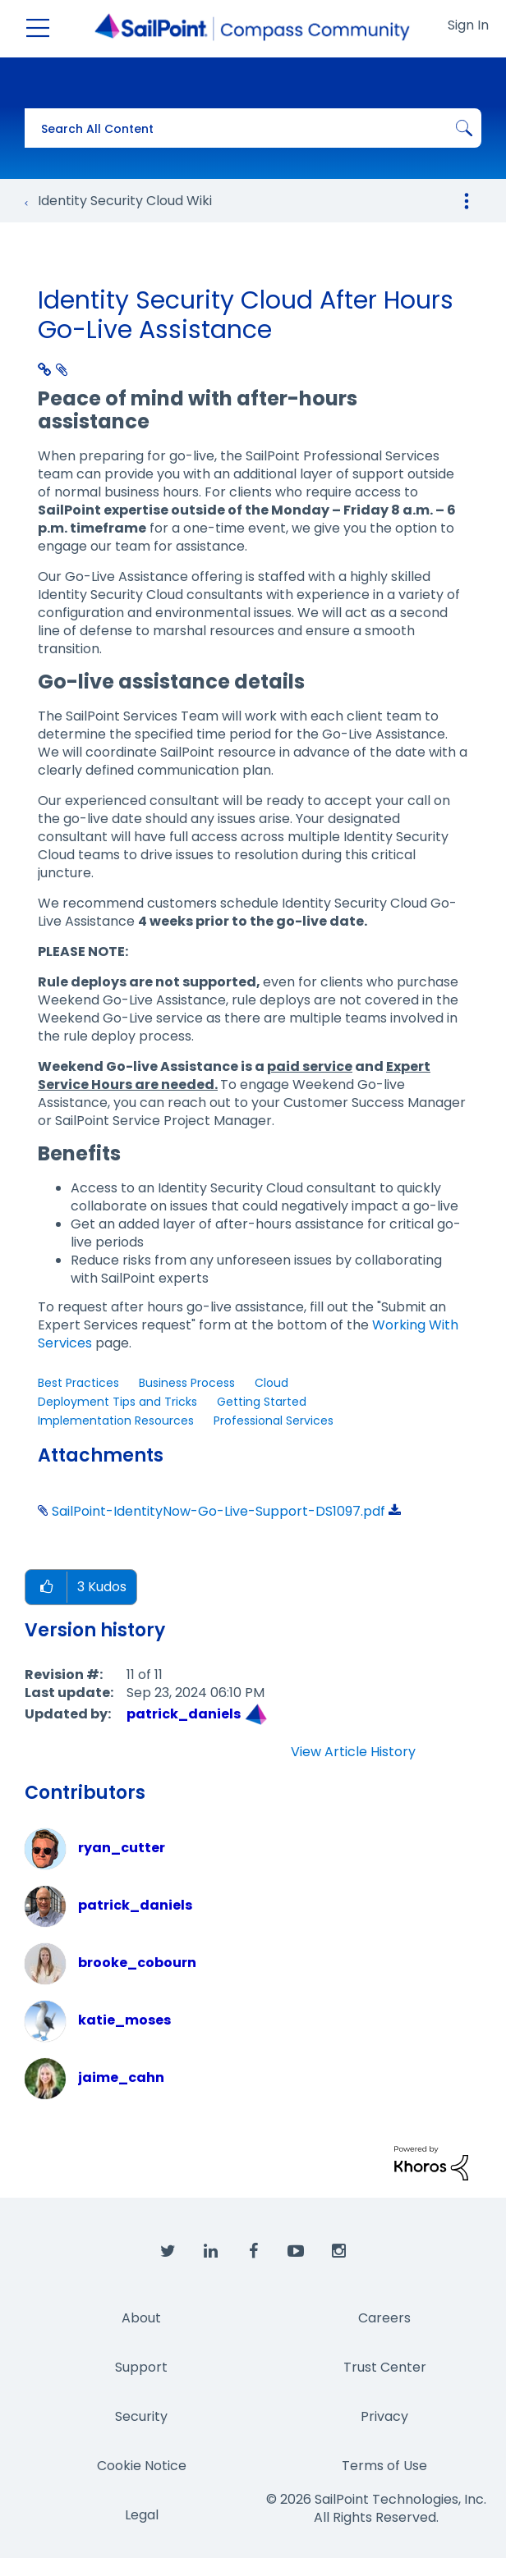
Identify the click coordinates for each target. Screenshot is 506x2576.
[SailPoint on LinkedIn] (210, 2251)
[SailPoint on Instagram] (338, 2251)
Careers (384, 2317)
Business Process (187, 1383)
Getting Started (261, 1401)
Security (141, 2416)
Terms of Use (384, 2465)
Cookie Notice (141, 2465)
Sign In (468, 25)
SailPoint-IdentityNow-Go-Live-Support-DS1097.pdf (218, 1511)
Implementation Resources (116, 1420)
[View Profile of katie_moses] (124, 2020)
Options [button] (466, 201)
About (141, 2317)
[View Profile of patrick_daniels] (183, 1713)
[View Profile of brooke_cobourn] (137, 1962)
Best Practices (78, 1383)
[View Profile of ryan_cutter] (121, 1847)
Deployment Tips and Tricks (117, 1401)
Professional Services (274, 1420)
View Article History (353, 1752)
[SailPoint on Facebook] (253, 2251)
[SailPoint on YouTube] (295, 2251)
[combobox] (253, 128)
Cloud (271, 1383)
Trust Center (384, 2367)
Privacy (384, 2416)
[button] (46, 1588)
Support (141, 2367)
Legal (142, 2514)
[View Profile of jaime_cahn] (121, 2077)
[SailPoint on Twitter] (167, 2251)
